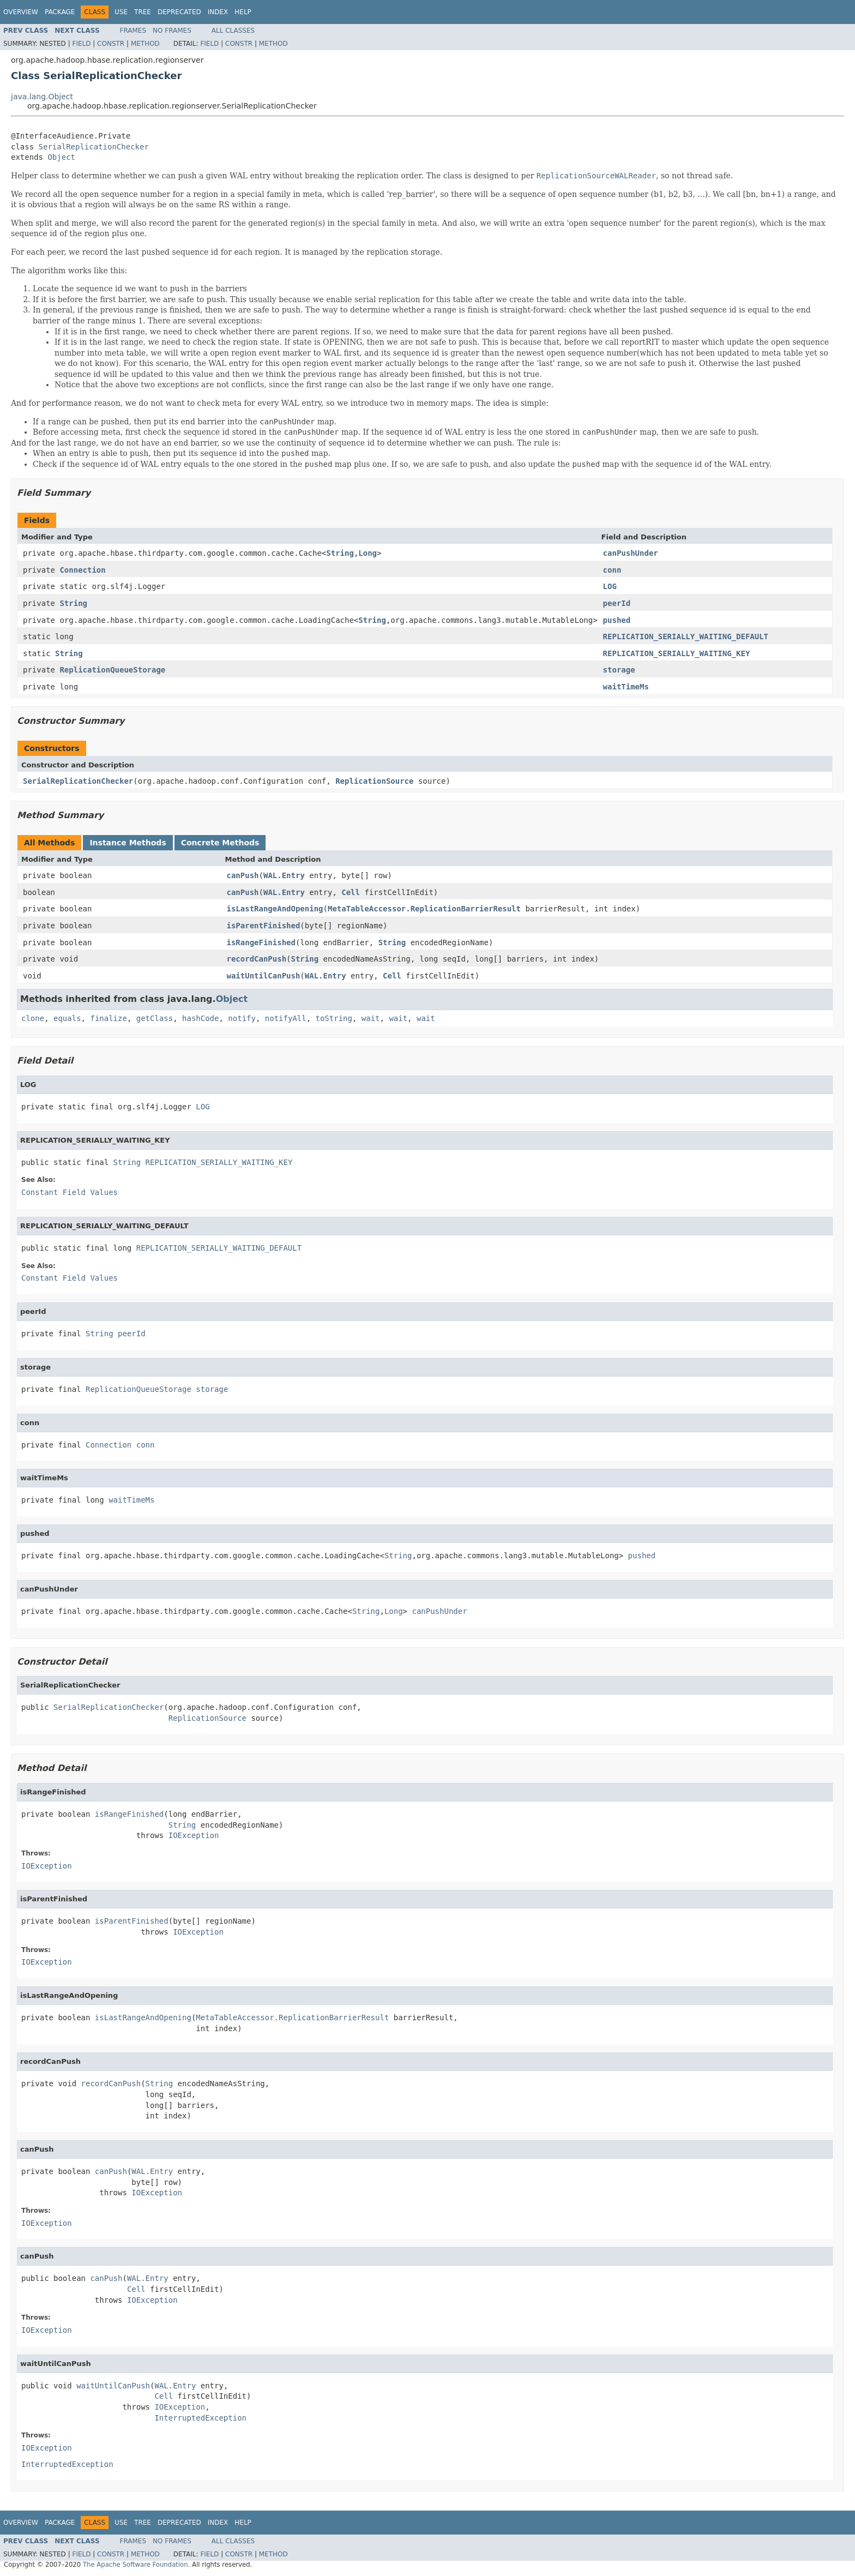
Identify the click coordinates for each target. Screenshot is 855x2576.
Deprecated (179, 12)
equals (67, 1018)
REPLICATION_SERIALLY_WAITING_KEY (676, 653)
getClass (154, 1018)
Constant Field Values (69, 1192)
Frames (133, 30)
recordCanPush (257, 958)
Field (81, 43)
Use (121, 12)
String (340, 553)
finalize (108, 1018)
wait (371, 1018)
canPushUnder (630, 553)
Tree (142, 12)
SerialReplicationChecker (94, 146)
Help (242, 12)
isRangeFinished (261, 942)
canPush (243, 875)
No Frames (172, 30)
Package (60, 12)
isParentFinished (263, 925)
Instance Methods (127, 842)
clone (32, 1018)
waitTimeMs (626, 686)
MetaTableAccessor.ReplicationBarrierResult (424, 908)
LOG (610, 586)
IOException (193, 1835)
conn (612, 570)
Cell (350, 892)
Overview (20, 12)
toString (334, 1018)
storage (619, 669)
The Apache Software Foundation (135, 2564)
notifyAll (285, 1018)
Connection (82, 570)
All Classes (233, 30)
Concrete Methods (220, 842)
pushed (617, 620)
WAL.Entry (284, 875)
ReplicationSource (374, 781)
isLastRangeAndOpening (275, 908)
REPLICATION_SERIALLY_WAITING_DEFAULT (685, 636)
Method (145, 43)
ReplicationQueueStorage (112, 669)
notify (242, 1018)
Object (61, 157)
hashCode (200, 1018)
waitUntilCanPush (263, 975)
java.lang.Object (42, 96)
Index (218, 12)
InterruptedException (200, 2417)
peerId (617, 603)
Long (367, 553)
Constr (110, 43)
